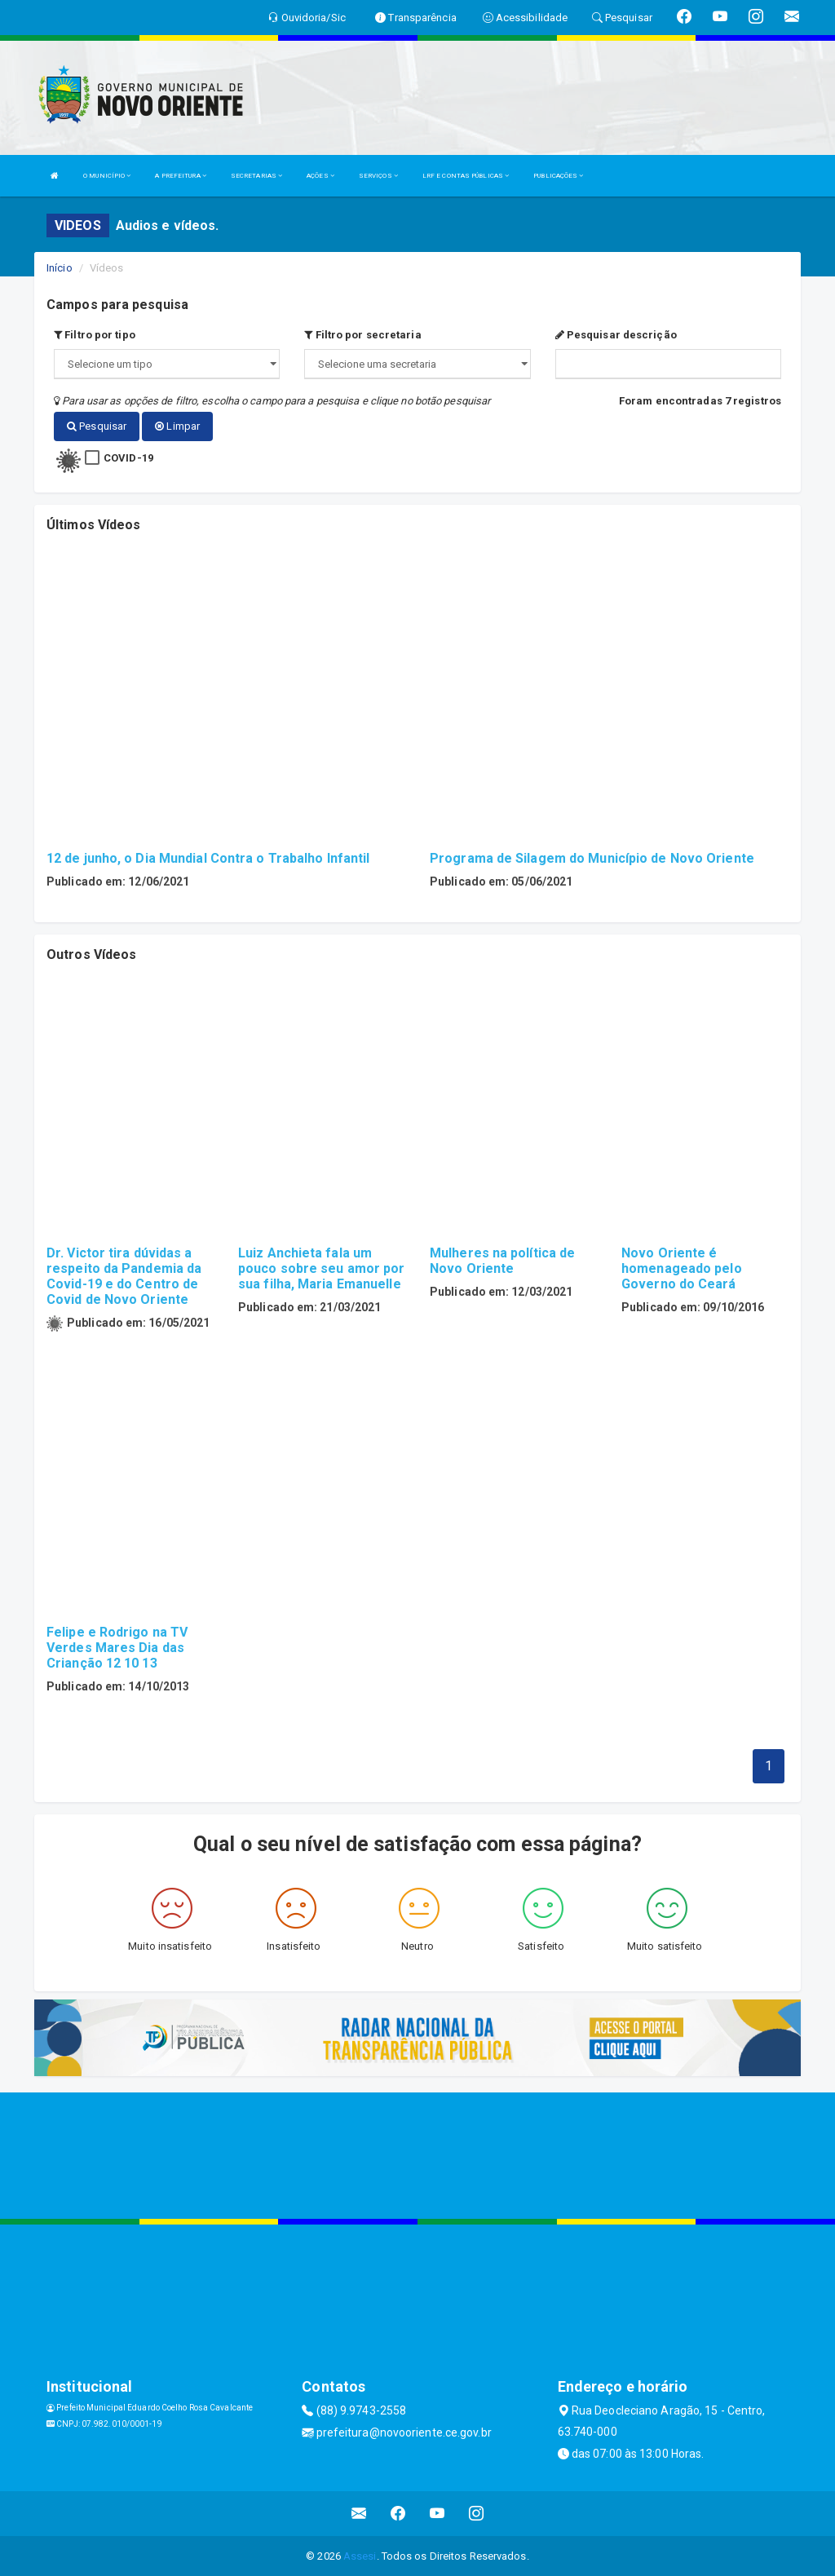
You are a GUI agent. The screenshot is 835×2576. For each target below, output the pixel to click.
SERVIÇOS (378, 175)
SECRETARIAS (256, 175)
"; (417, 364)
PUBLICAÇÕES (558, 175)
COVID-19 (128, 457)
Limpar (177, 426)
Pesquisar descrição (616, 335)
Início (59, 268)
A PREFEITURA (180, 175)
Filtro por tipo (94, 335)
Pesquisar (96, 426)
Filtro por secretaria (362, 335)
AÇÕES (320, 175)
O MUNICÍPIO (106, 175)
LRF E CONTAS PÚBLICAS (465, 175)
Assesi (360, 2555)
